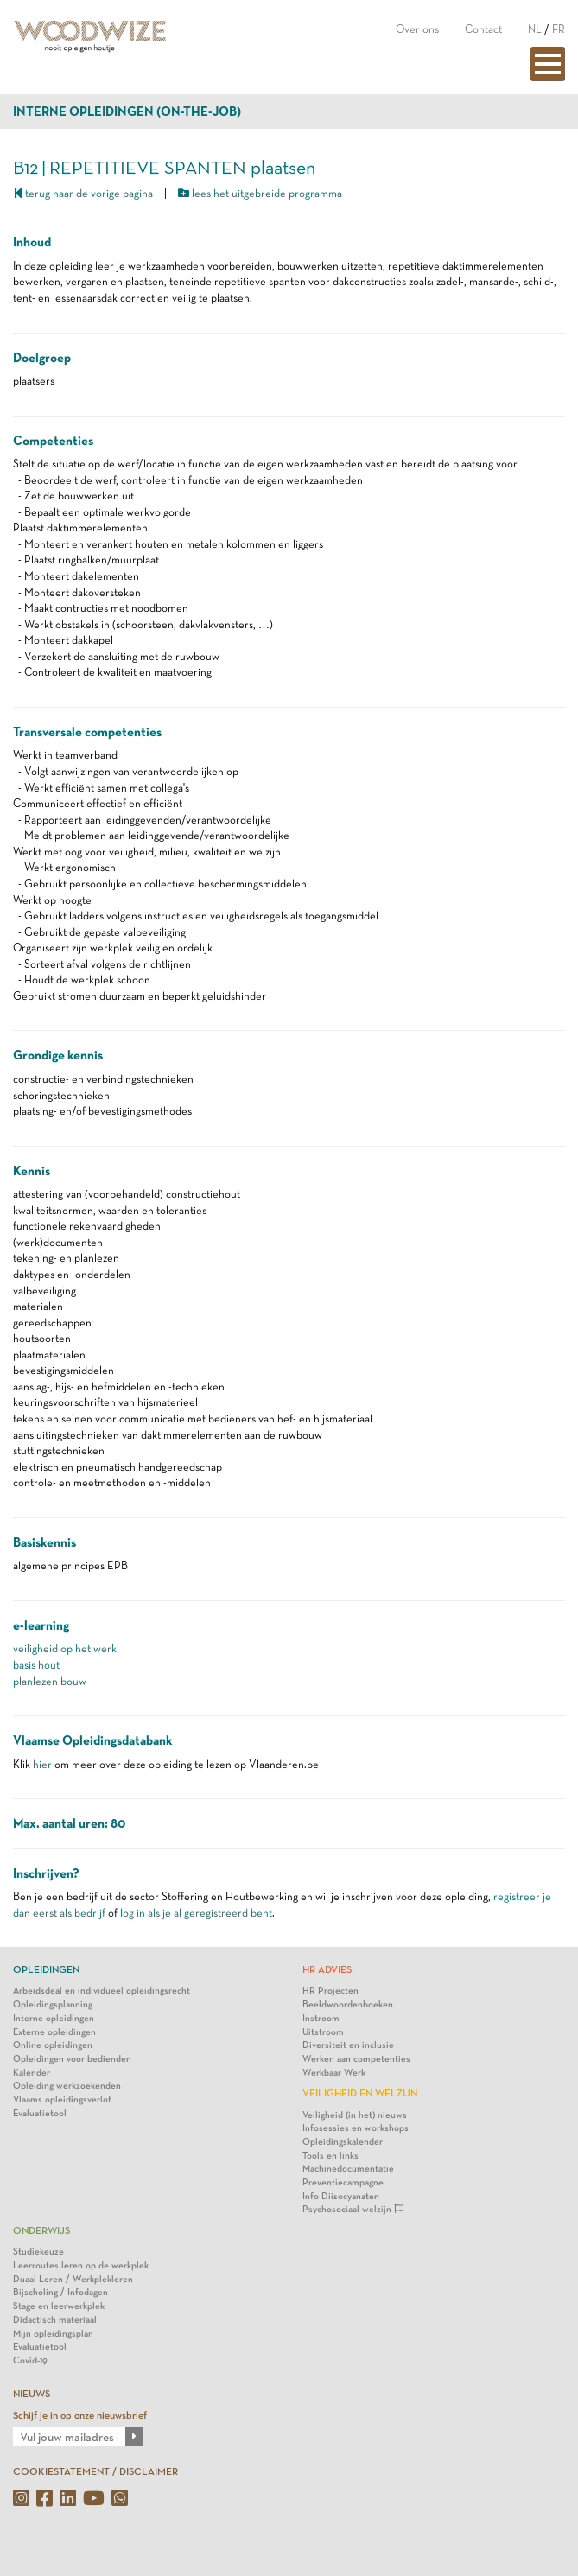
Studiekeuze (38, 2251)
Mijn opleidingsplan (53, 2333)
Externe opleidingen (54, 2032)
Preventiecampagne (343, 2182)
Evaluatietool (40, 2113)
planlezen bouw (49, 1681)
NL (535, 28)
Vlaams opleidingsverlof (62, 2099)
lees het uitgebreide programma (260, 193)
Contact (483, 28)
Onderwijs (41, 2230)
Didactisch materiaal (55, 2319)
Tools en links (330, 2155)
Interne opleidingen (53, 2018)
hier (42, 1764)
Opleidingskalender (342, 2141)
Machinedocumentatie (348, 2168)
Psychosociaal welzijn (352, 2209)
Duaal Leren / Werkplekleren (73, 2279)
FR (558, 28)
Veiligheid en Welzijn (359, 2093)
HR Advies (327, 1969)
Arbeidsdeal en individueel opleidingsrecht (101, 1990)
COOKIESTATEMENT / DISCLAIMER (95, 2471)
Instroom (321, 2018)
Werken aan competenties (356, 2058)
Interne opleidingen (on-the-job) (127, 111)
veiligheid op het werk (65, 1648)
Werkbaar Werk (333, 2072)
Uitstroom (323, 2032)
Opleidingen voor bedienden (72, 2058)
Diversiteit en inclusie (348, 2045)
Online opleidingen (52, 2045)
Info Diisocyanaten (340, 2196)
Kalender (31, 2072)
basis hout (36, 1664)
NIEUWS (31, 2394)
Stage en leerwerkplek (59, 2306)
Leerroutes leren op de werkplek (81, 2265)
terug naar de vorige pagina (83, 193)
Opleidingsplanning (52, 2004)
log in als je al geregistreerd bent (196, 1912)
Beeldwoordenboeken (347, 2004)
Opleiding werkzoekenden (67, 2085)
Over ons (417, 28)
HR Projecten (330, 1990)
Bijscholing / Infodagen (60, 2292)
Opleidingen (46, 1969)
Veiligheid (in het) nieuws (354, 2115)
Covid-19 (30, 2360)
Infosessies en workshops (355, 2128)
